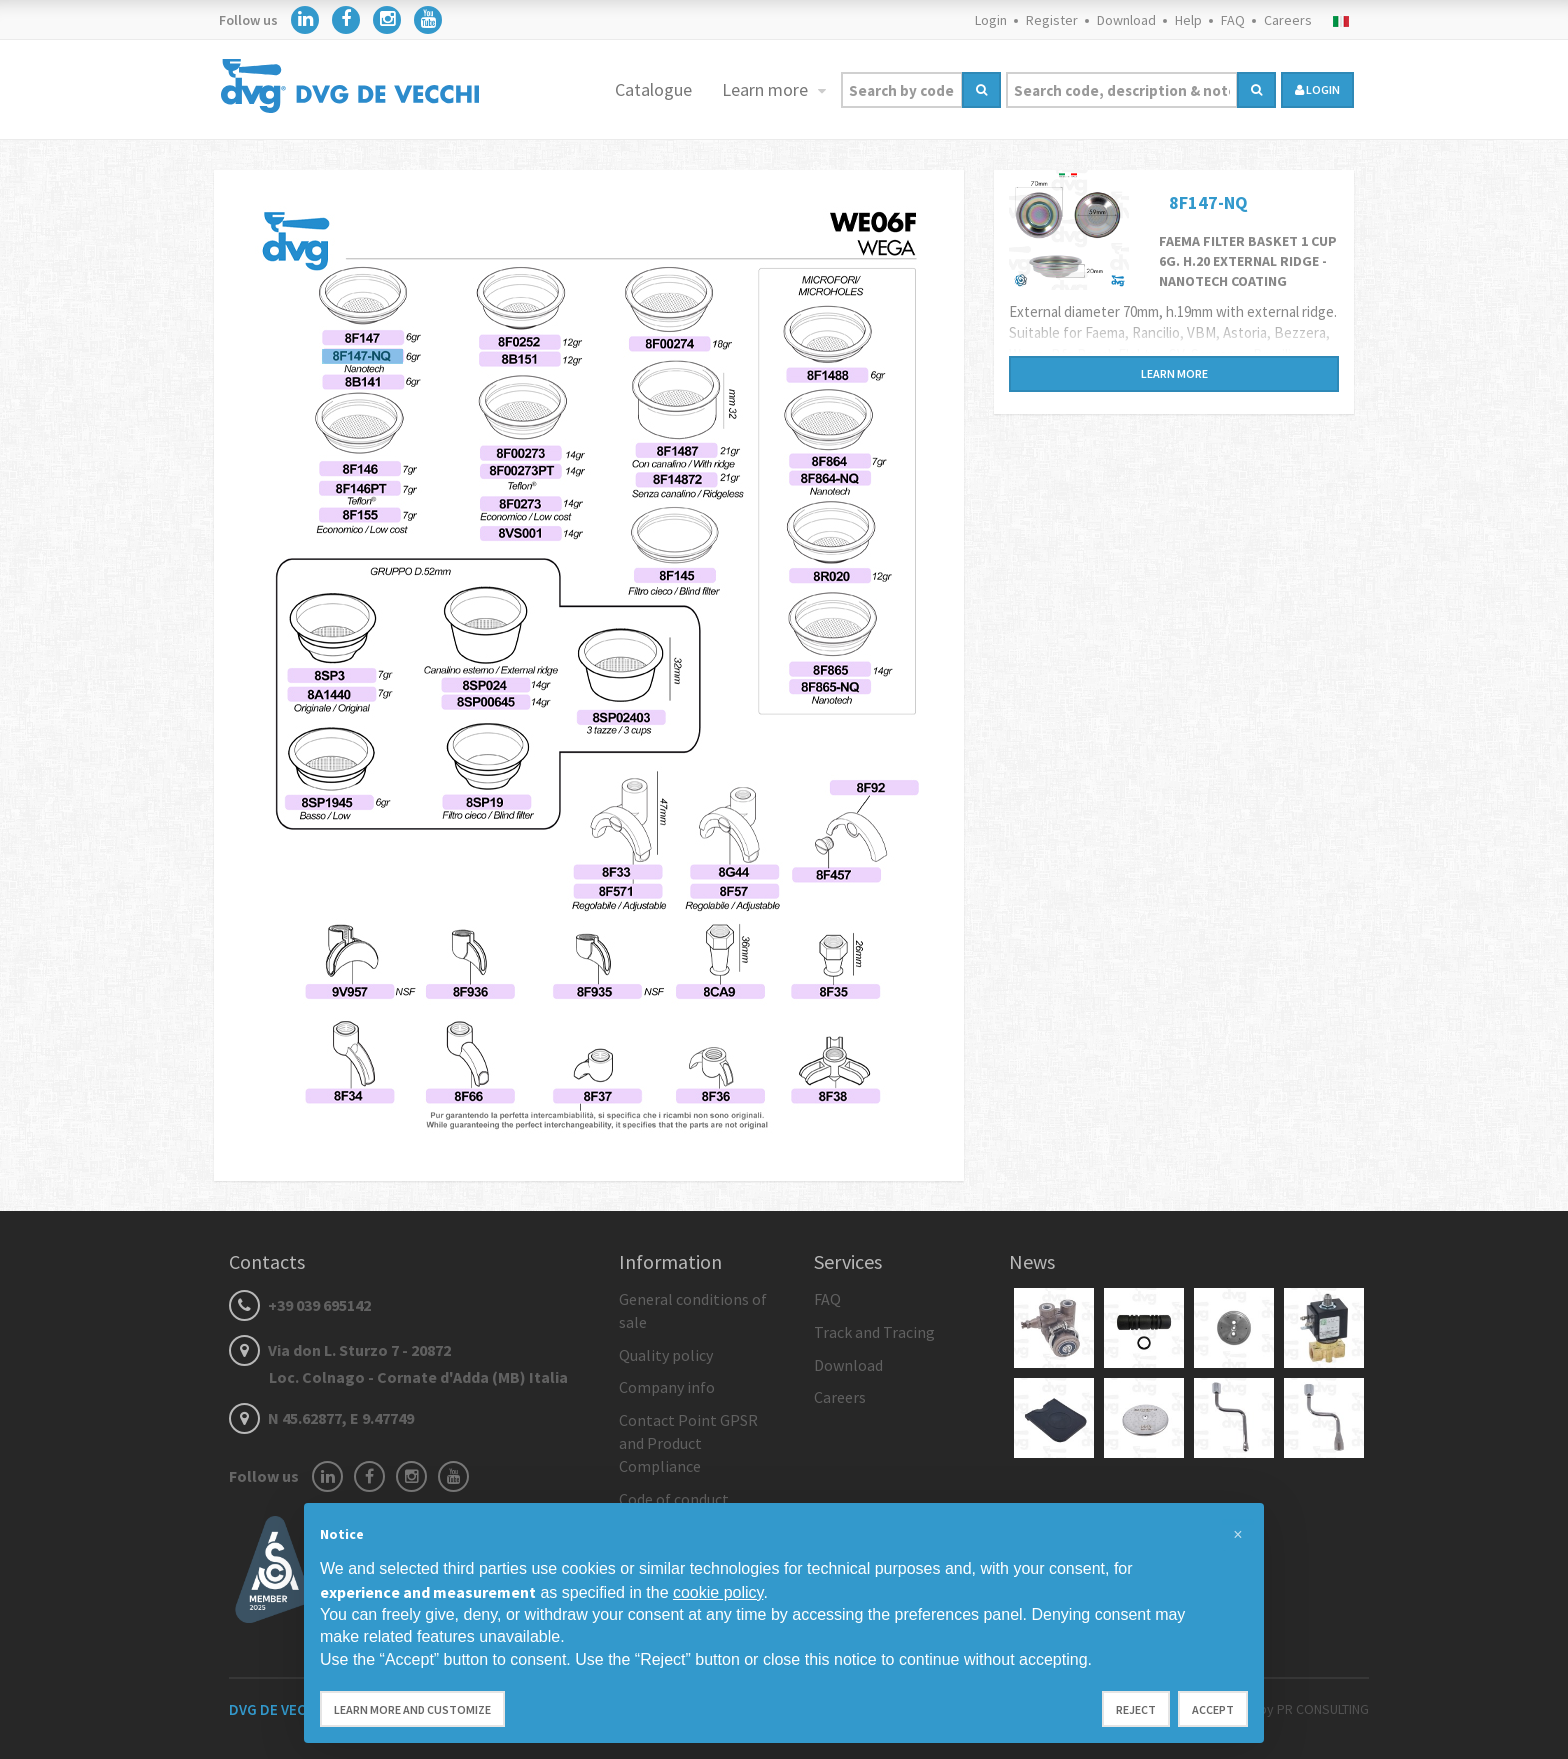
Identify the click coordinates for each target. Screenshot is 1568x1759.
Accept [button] (1213, 1709)
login (1317, 89)
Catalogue (653, 89)
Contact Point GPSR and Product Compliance (688, 1443)
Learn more (767, 89)
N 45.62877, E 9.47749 (321, 1418)
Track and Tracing (874, 1332)
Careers (1288, 20)
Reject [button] (1136, 1709)
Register (1052, 20)
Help (1188, 20)
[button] (1238, 1535)
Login (991, 20)
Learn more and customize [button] (412, 1709)
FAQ (1233, 20)
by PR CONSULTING (1314, 1709)
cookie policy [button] (718, 1592)
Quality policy (666, 1355)
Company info (667, 1387)
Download (1126, 20)
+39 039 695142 (300, 1305)
